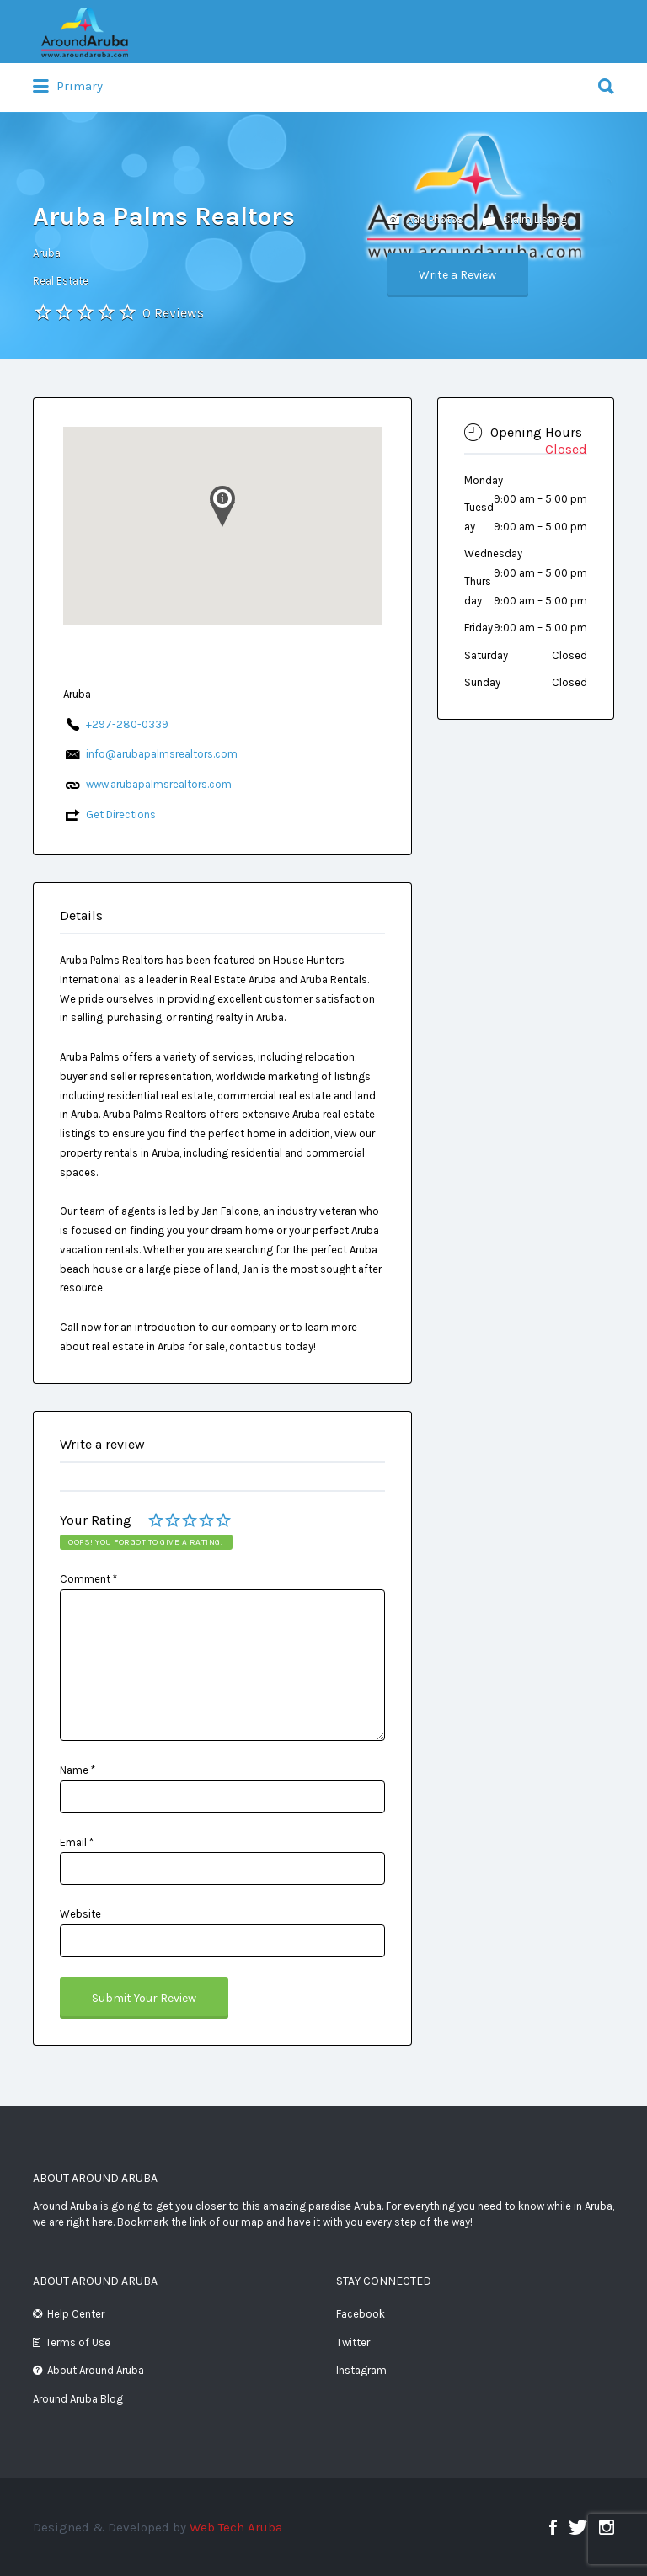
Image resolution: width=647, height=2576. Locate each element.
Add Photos (425, 220)
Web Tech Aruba (236, 2527)
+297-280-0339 (127, 724)
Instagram (361, 2370)
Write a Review (457, 275)
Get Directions (121, 814)
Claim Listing (525, 220)
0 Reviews (173, 313)
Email (77, 1842)
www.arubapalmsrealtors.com (159, 784)
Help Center (75, 2313)
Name (77, 1770)
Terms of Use (77, 2342)
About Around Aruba (95, 2370)
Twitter (353, 2342)
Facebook (360, 2313)
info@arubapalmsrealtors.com (162, 754)
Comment (88, 1579)
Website (80, 1914)
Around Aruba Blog (78, 2398)
